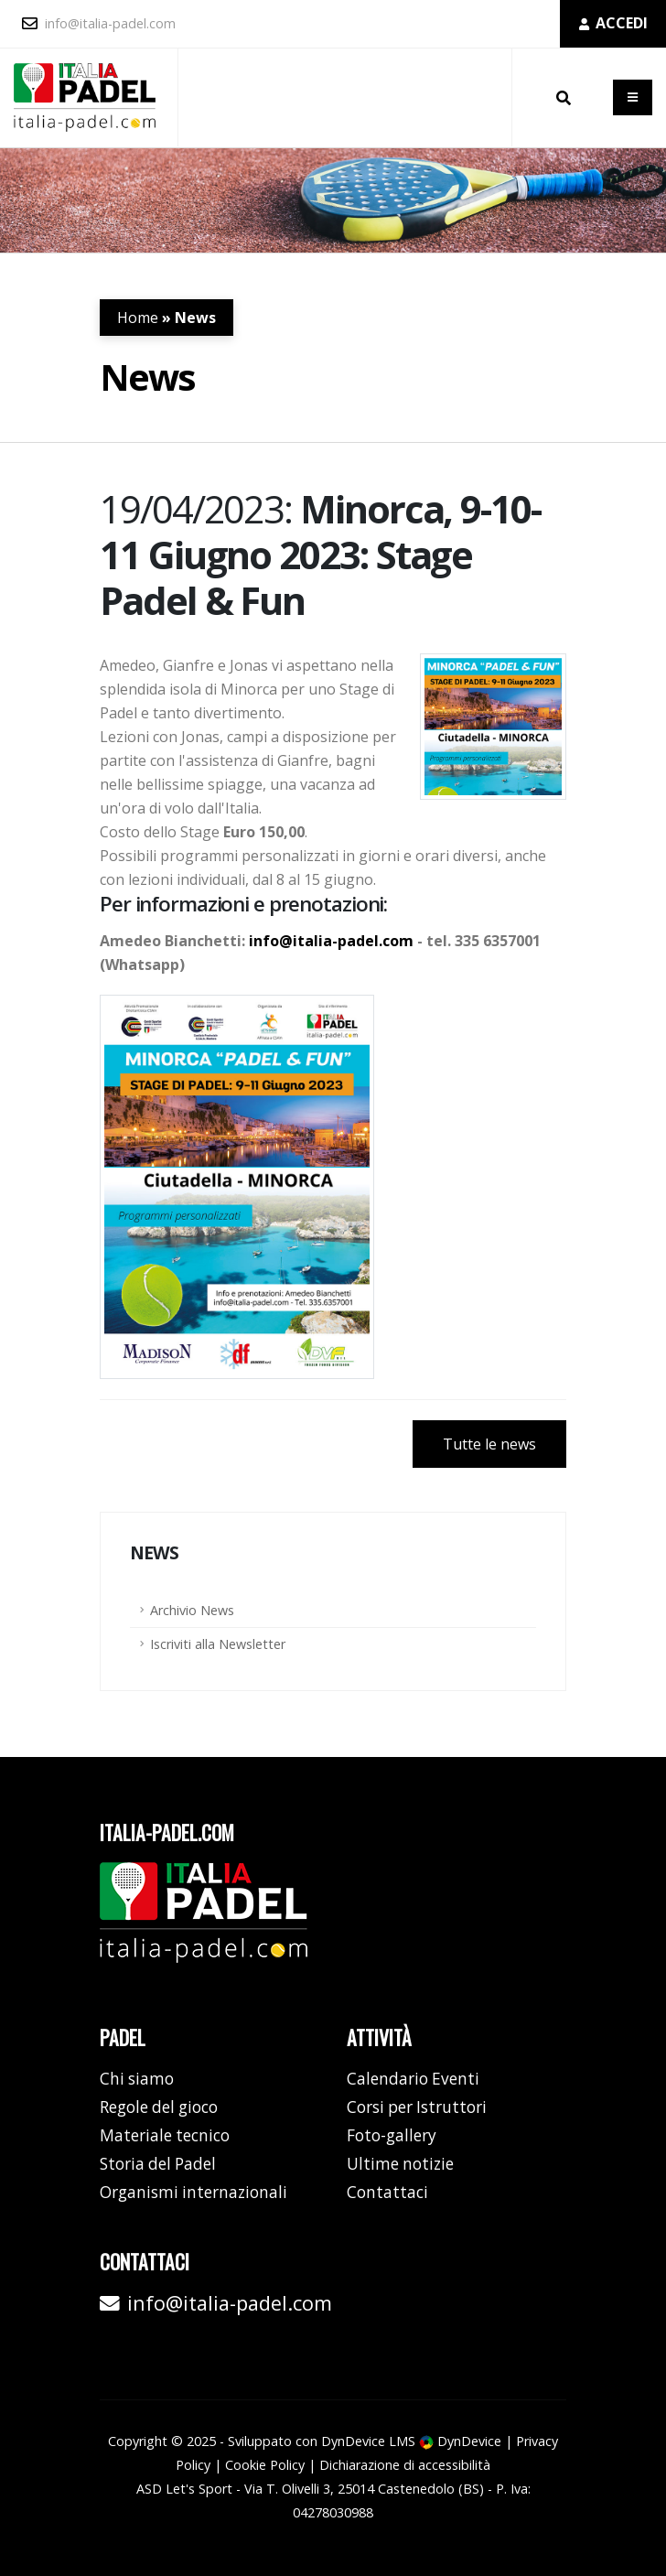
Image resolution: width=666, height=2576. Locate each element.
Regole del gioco (159, 2107)
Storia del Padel (158, 2163)
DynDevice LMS (368, 2441)
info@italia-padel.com (99, 23)
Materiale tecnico (165, 2135)
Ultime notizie (400, 2163)
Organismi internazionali (193, 2192)
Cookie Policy (265, 2465)
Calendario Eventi (413, 2078)
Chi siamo (137, 2078)
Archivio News (192, 1610)
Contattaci (387, 2192)
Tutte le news (489, 1444)
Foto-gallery (391, 2135)
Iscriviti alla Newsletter (217, 1644)
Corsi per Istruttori (417, 2107)
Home (137, 317)
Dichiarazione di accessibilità (404, 2465)
